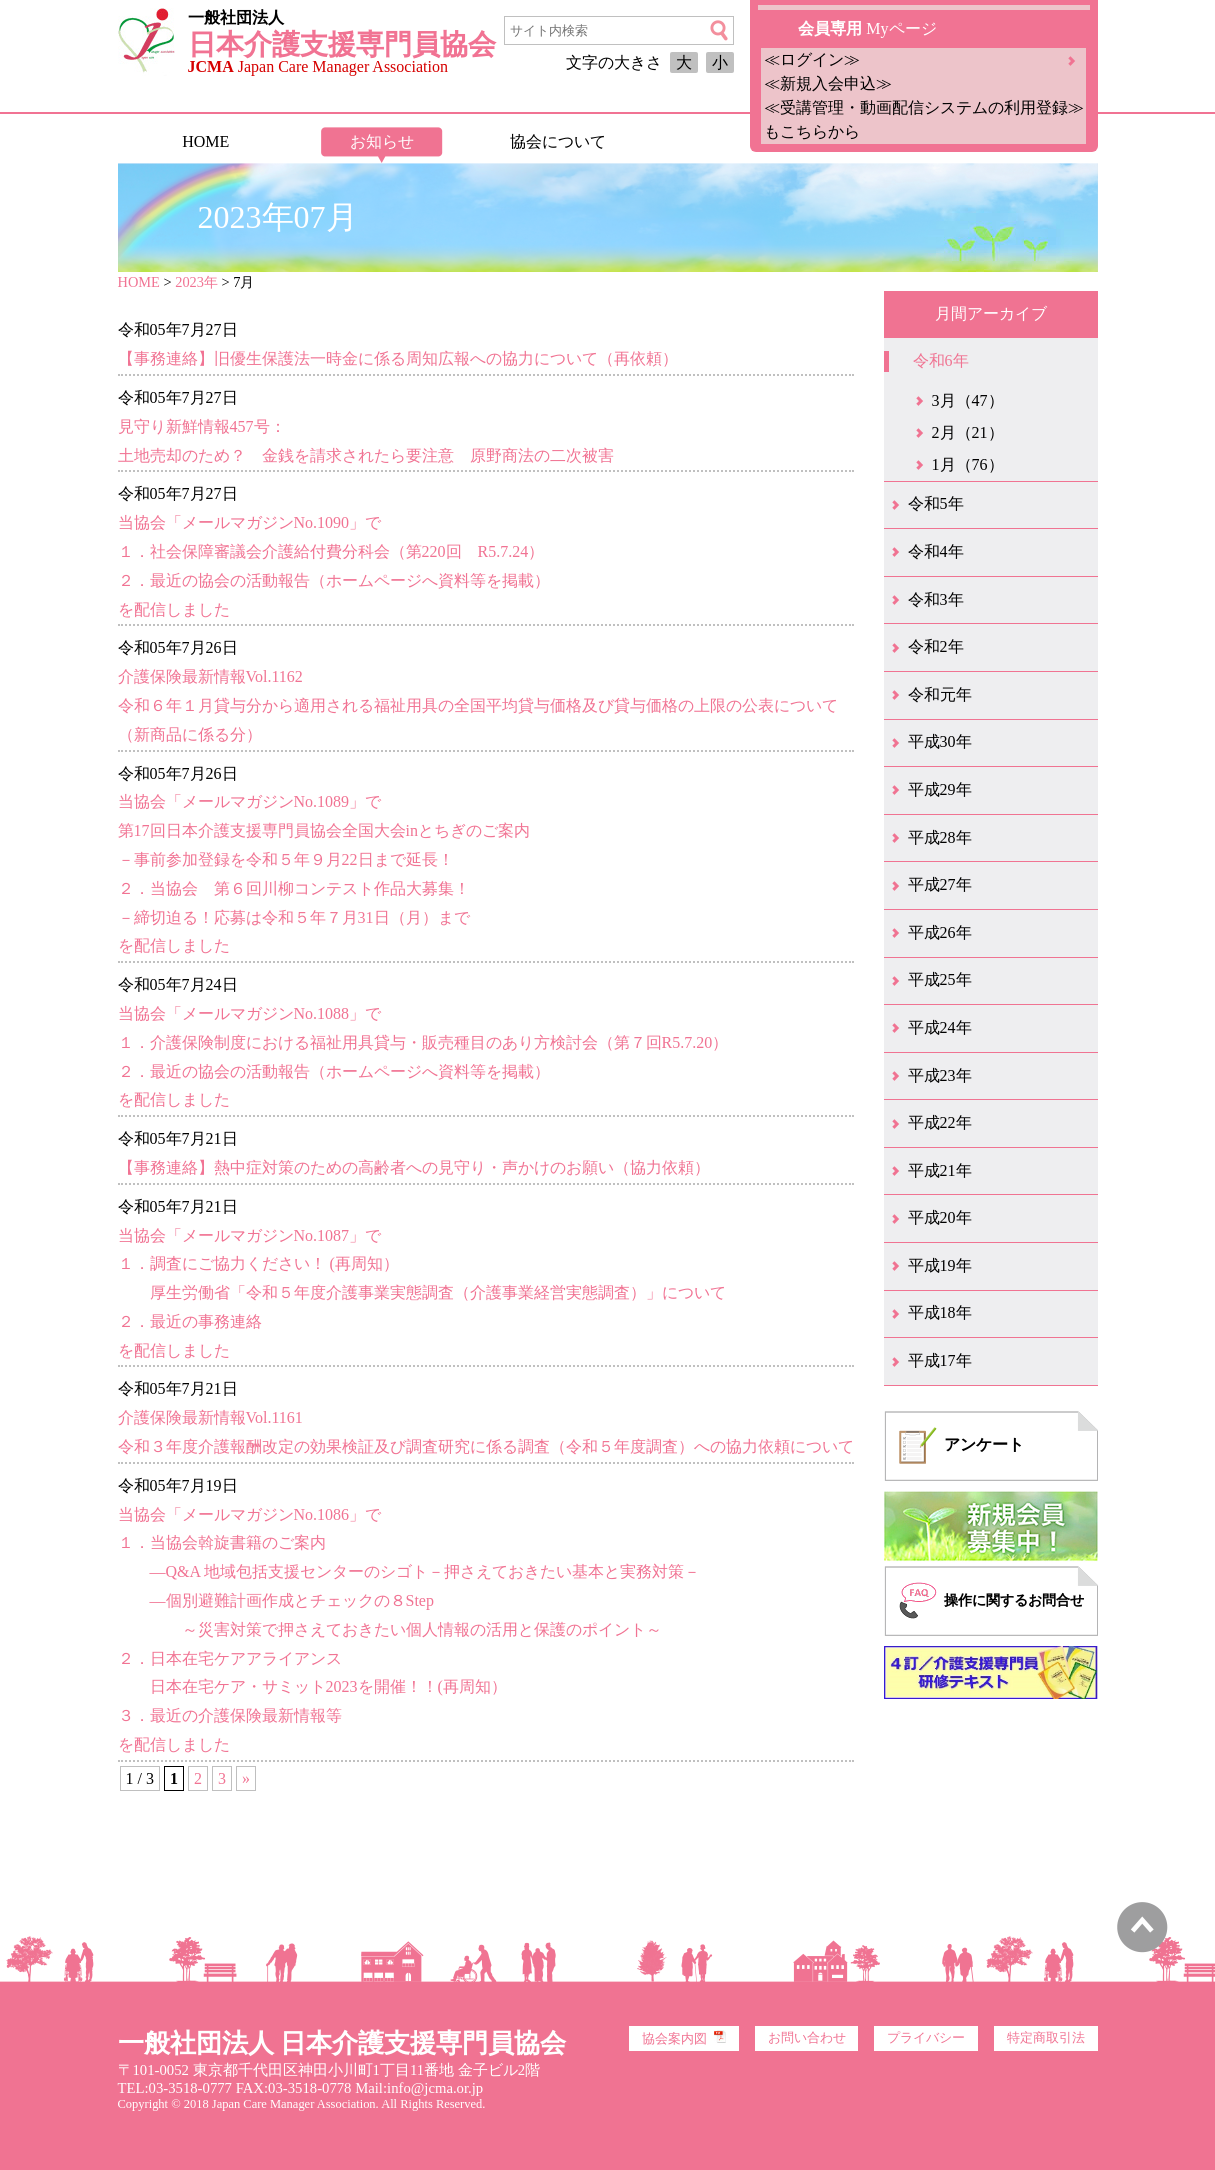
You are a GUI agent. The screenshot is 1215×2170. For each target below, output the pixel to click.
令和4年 (936, 551)
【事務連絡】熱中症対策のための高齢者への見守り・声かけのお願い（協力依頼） (414, 1167)
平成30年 (940, 741)
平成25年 (940, 979)
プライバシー (926, 2038)
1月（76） (968, 464)
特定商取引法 (1046, 2038)
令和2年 (936, 646)
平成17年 (940, 1360)
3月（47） (968, 400)
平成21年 (940, 1170)
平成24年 (940, 1027)
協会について (558, 141)
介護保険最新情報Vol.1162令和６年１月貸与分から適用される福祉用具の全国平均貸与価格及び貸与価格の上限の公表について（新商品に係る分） (478, 705)
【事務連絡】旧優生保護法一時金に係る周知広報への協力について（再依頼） (398, 358)
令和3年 (936, 599)
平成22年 (940, 1122)
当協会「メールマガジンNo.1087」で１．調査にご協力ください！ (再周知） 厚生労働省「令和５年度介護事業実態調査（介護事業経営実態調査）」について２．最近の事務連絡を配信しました (422, 1293)
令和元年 (940, 694)
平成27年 (940, 884)
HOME (205, 141)
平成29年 (940, 789)
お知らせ (382, 141)
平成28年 (940, 837)
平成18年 (940, 1312)
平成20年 (940, 1217)
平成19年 (940, 1265)
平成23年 (940, 1075)
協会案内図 (684, 2038)
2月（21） (968, 432)
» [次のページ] (246, 1778)
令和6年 (941, 360)
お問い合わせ (807, 2038)
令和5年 (936, 503)
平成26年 (940, 932)
